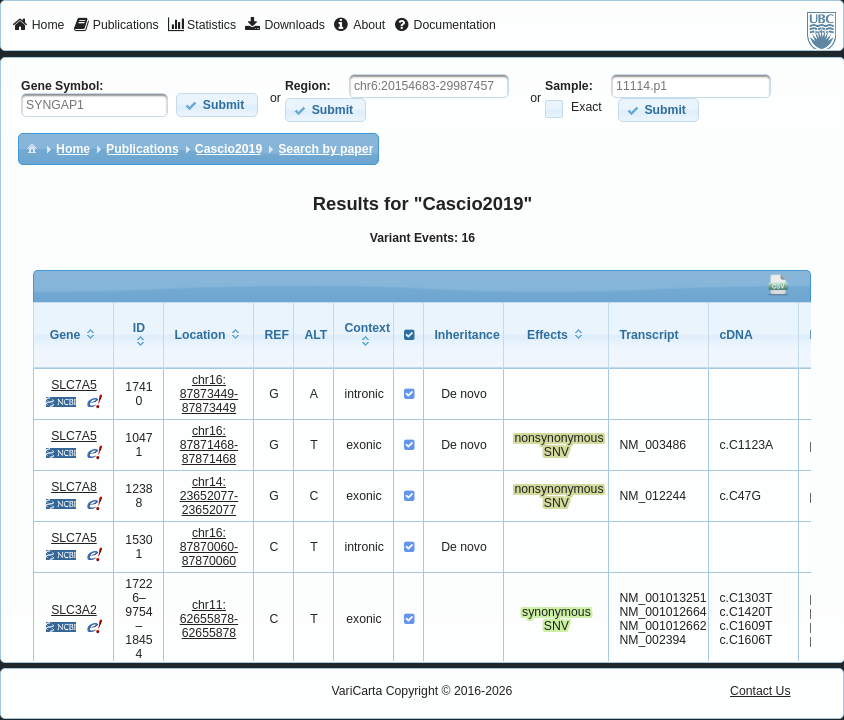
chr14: (209, 496)
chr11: (209, 619)
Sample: (569, 86)
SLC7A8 (74, 487)
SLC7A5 (74, 385)
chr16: (209, 394)
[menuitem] (38, 26)
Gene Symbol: (62, 86)
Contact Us (760, 691)
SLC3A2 (74, 610)
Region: (308, 86)
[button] (216, 104)
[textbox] (94, 105)
